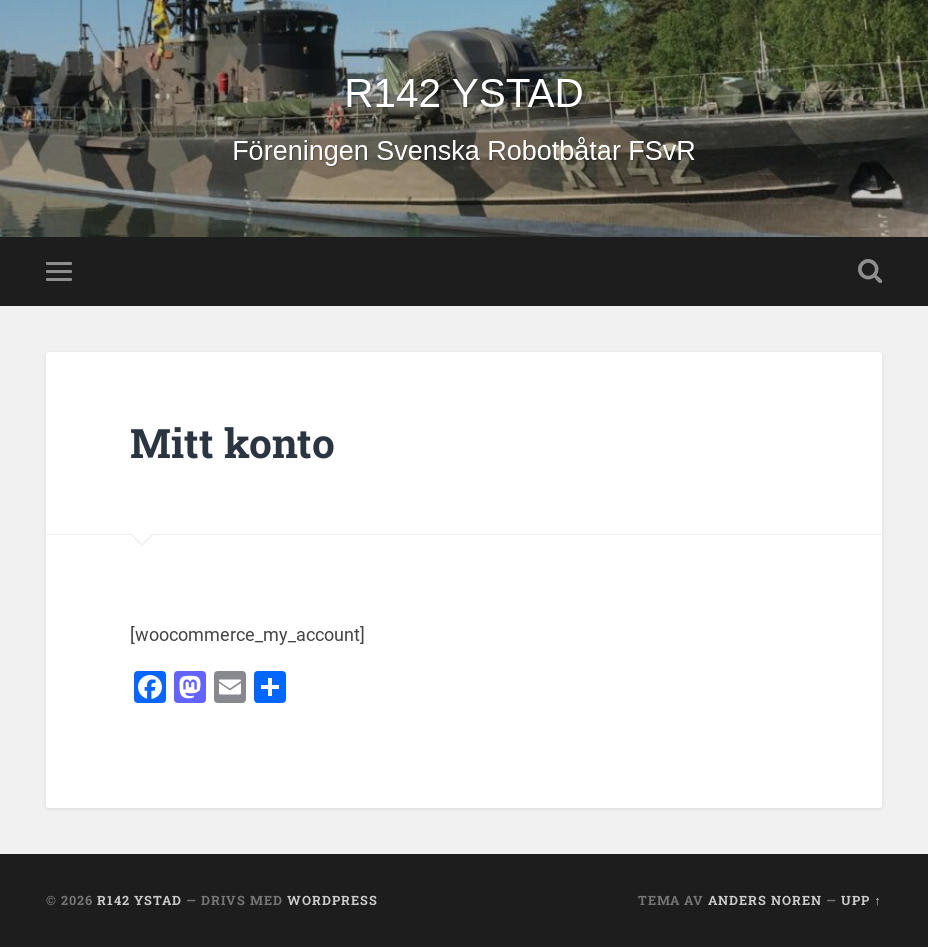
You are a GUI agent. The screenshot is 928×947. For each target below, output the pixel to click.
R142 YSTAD (463, 93)
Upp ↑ (861, 900)
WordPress (332, 900)
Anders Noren (765, 900)
